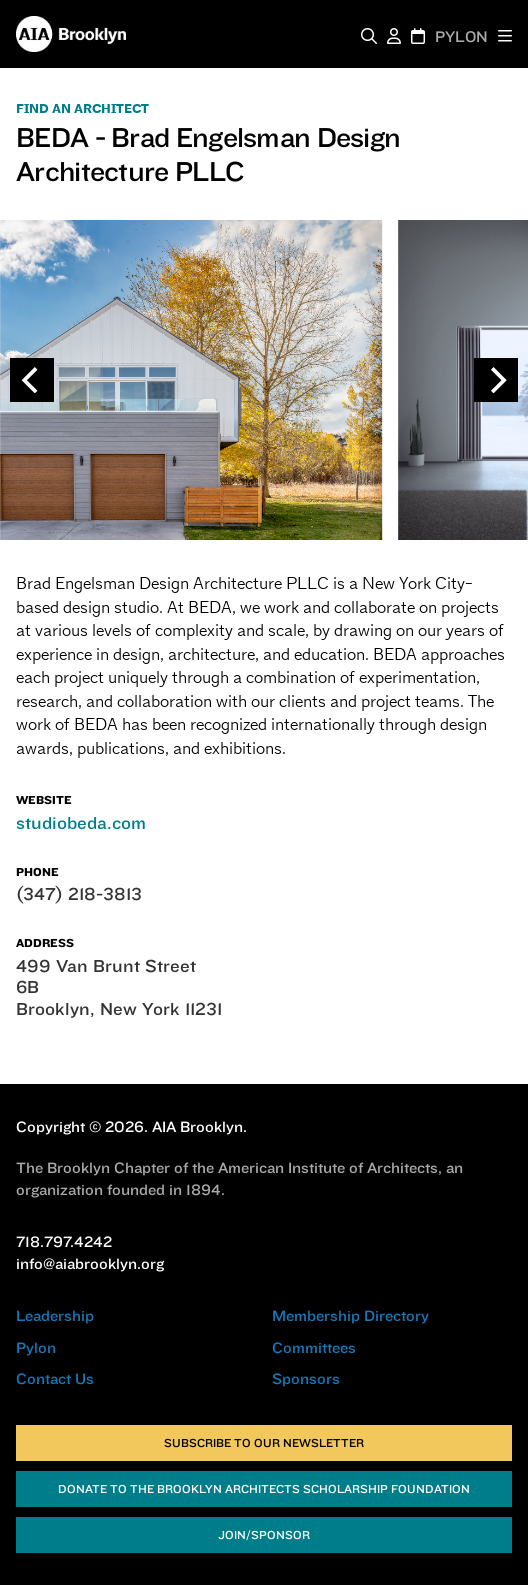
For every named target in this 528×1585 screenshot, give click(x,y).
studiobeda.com (81, 822)
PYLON (461, 36)
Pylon (36, 1347)
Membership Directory (350, 1315)
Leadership (55, 1315)
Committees (314, 1347)
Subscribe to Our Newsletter (264, 1442)
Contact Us (55, 1378)
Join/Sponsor (264, 1534)
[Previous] (32, 380)
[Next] (496, 380)
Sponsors (306, 1378)
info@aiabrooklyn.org (90, 1263)
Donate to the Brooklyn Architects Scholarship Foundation (264, 1488)
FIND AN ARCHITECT (82, 109)
